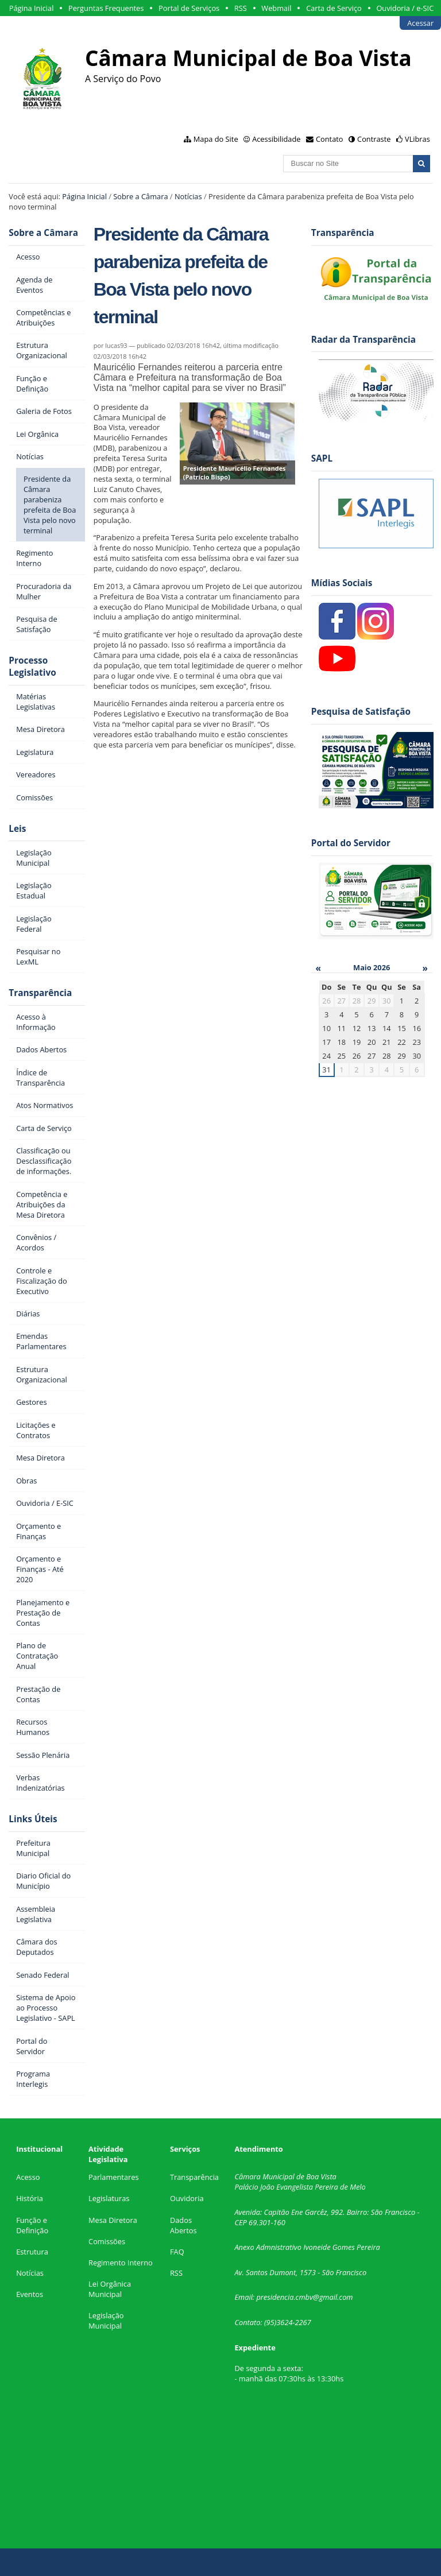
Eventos (29, 2294)
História (29, 2198)
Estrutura (32, 2251)
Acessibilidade (276, 139)
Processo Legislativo (32, 666)
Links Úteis (33, 1819)
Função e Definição (32, 2225)
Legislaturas (108, 2198)
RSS (240, 8)
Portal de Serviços (188, 8)
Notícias (188, 196)
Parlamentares (113, 2177)
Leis (17, 829)
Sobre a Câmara (140, 196)
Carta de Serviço (334, 8)
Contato (329, 139)
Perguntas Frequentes (106, 8)
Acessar (420, 23)
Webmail (276, 8)
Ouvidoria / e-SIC (405, 8)
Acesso (28, 2177)
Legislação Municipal (105, 2320)
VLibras (417, 139)
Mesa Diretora (112, 2220)
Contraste (373, 139)
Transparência (40, 993)
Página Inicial (31, 8)
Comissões (106, 2241)
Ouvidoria (187, 2198)
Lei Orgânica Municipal (109, 2289)
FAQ (177, 2251)
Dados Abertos (183, 2225)
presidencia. (275, 2297)
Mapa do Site (216, 139)
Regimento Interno (120, 2262)
